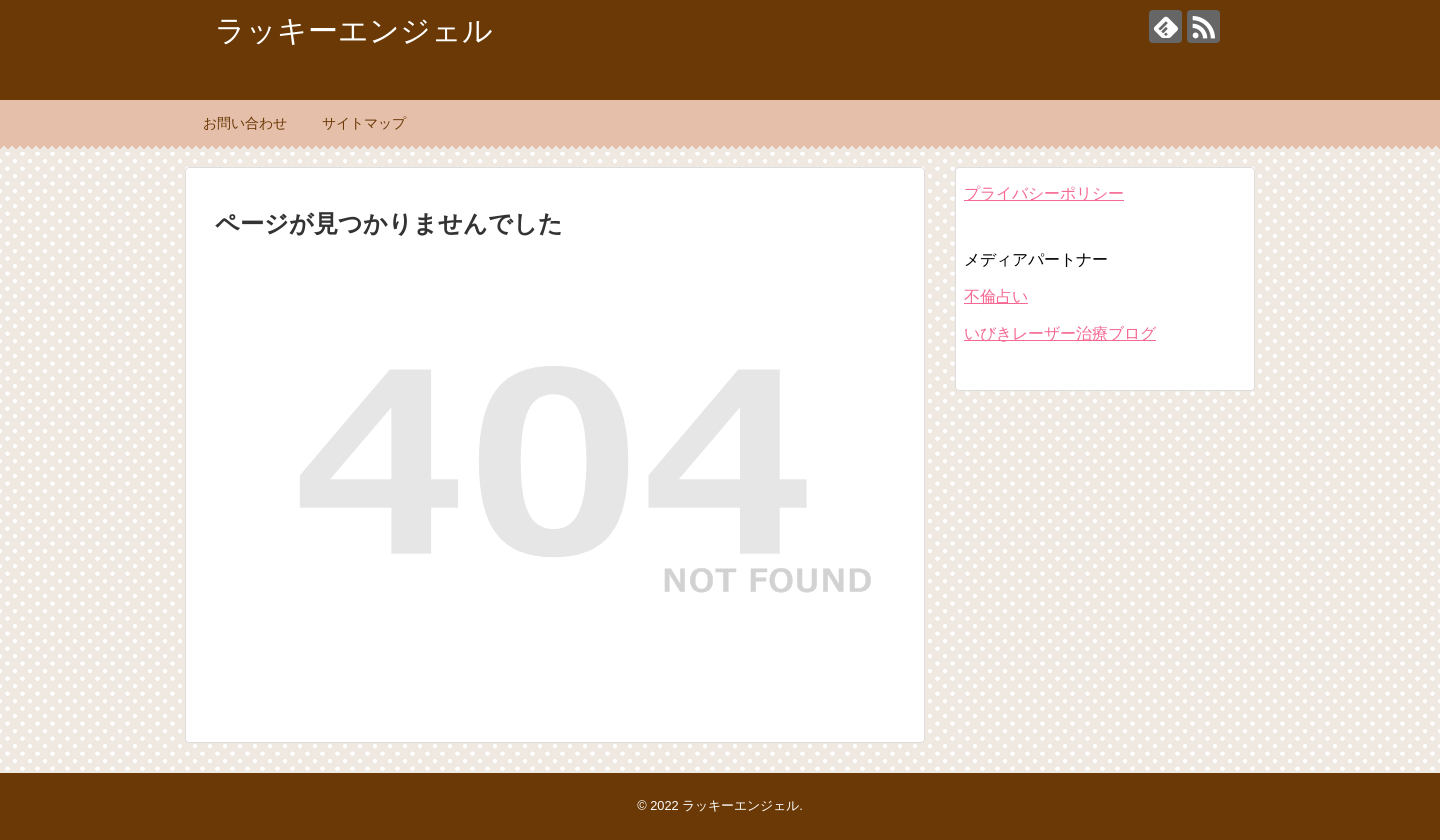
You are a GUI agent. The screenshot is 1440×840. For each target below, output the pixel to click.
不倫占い (996, 296)
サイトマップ (364, 123)
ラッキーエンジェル (354, 30)
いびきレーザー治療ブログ (1060, 333)
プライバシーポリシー (1044, 193)
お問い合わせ (245, 123)
